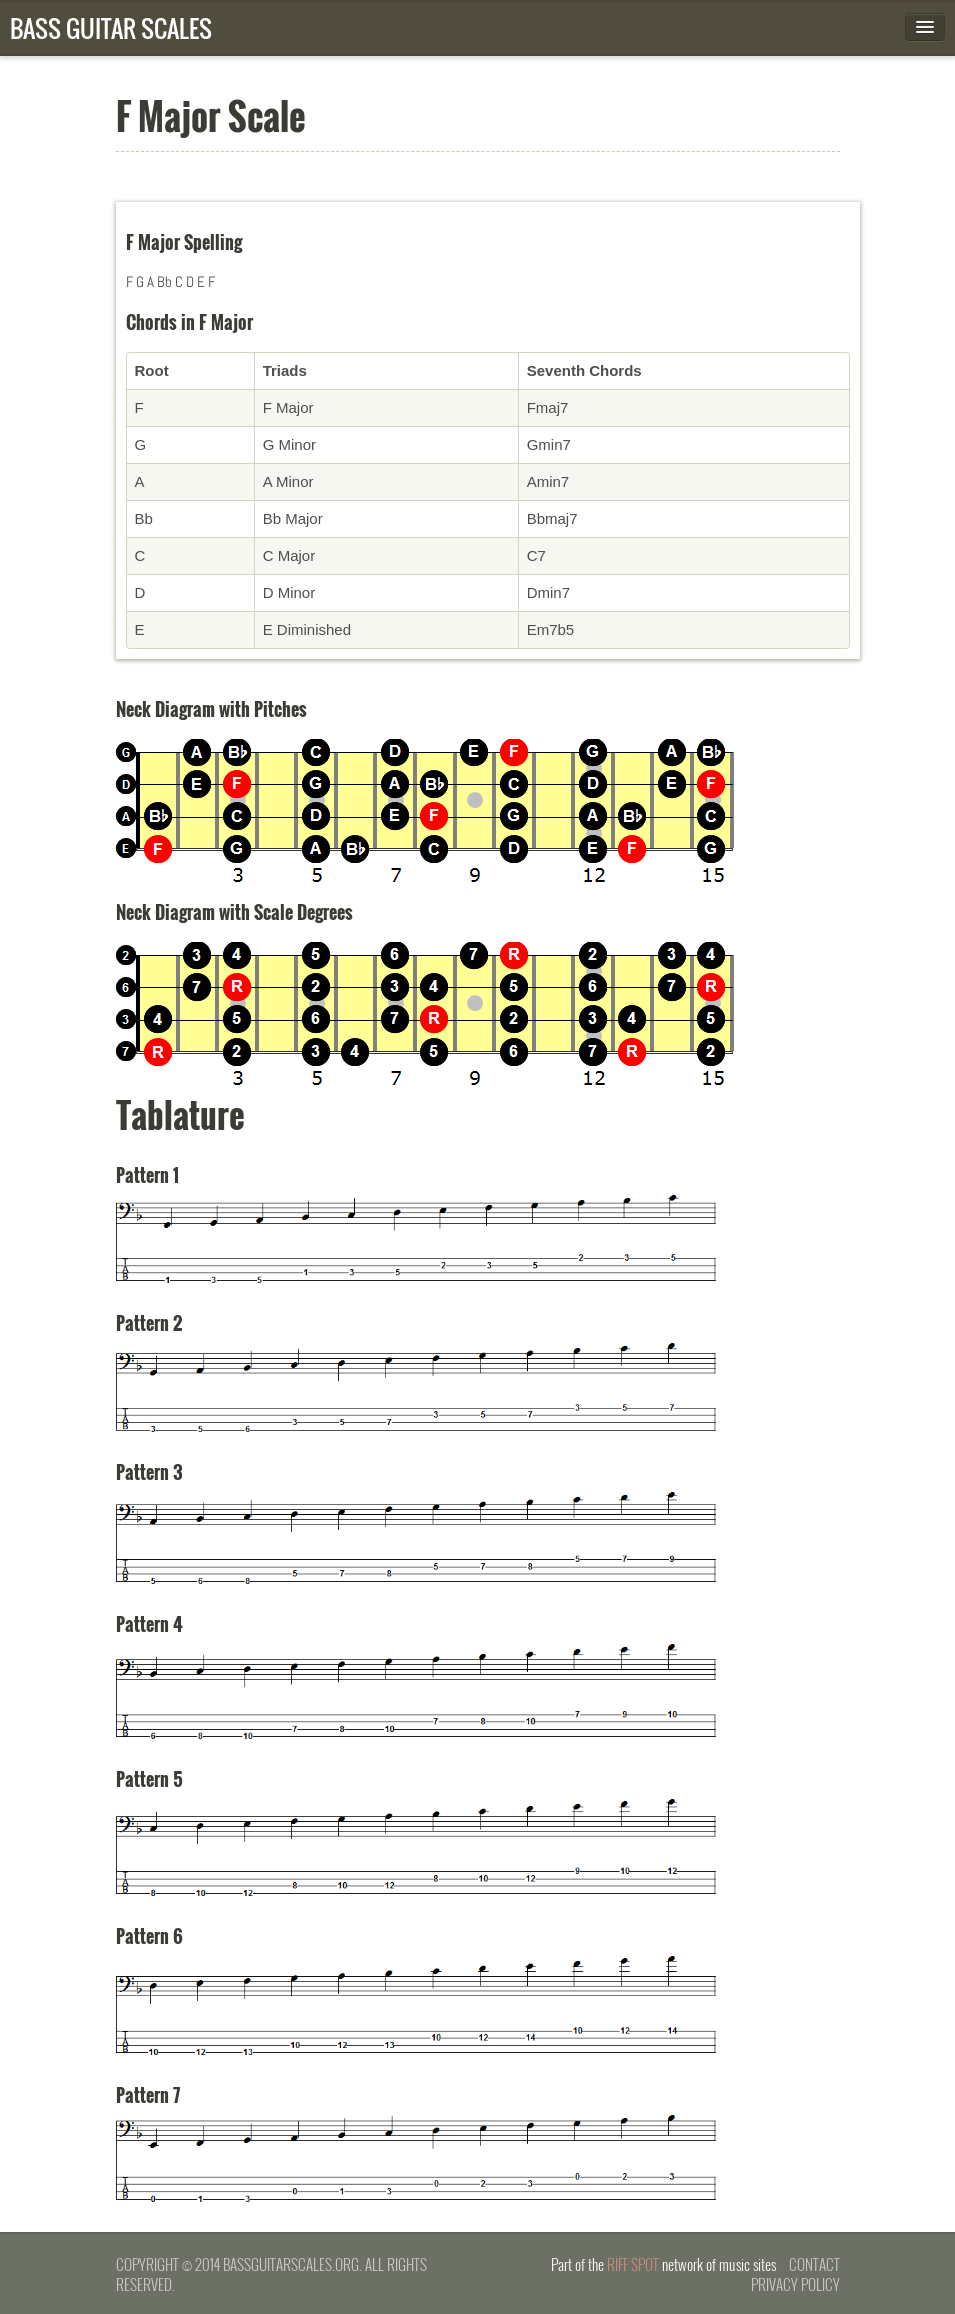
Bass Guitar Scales (111, 28)
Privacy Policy (795, 2284)
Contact (814, 2264)
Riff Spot (633, 2264)
